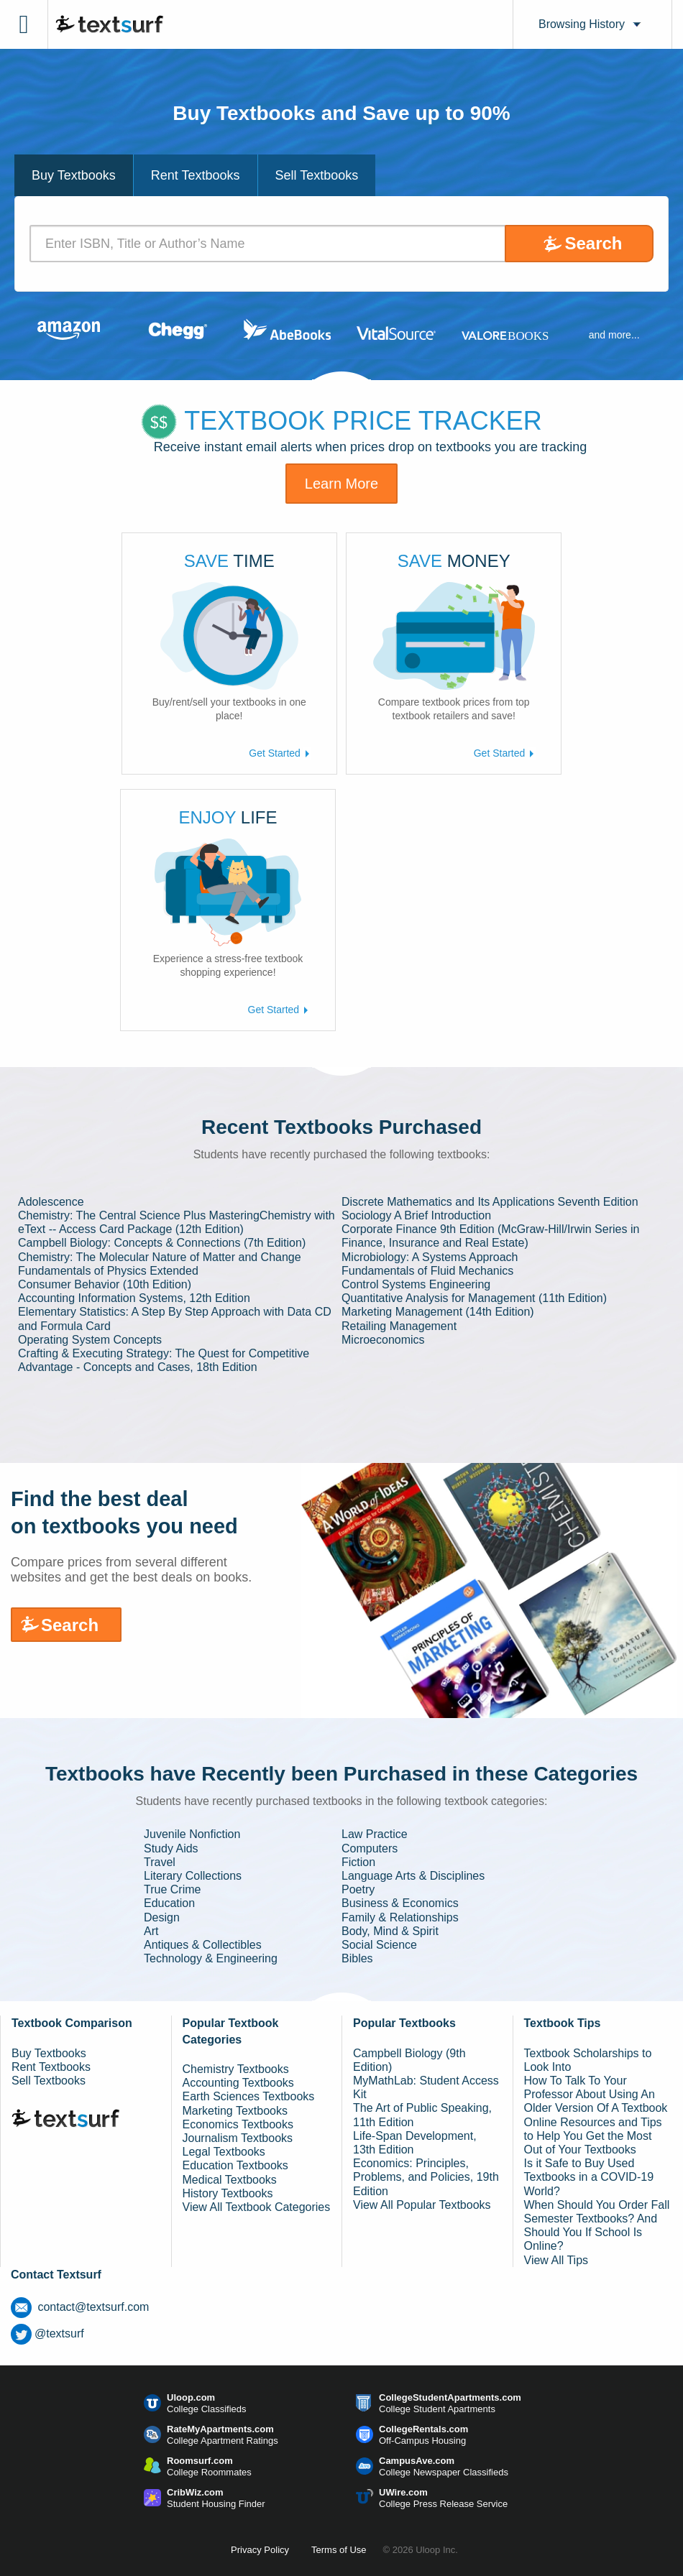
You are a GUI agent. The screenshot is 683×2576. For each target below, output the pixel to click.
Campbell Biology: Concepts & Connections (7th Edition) (162, 1243)
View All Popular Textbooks (422, 2205)
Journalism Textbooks (238, 2138)
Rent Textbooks (51, 2067)
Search (593, 243)
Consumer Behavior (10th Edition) (104, 1284)
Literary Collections (193, 1876)
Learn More (341, 483)
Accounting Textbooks (238, 2083)
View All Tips (556, 2260)
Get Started (280, 753)
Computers (370, 1848)
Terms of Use (339, 2549)
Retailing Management (399, 1326)
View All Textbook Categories (257, 2207)
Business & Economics (400, 1903)
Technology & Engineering (211, 1958)
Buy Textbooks (49, 2053)
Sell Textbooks (49, 2080)
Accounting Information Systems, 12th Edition (134, 1298)
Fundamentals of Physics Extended (108, 1271)
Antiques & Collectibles (203, 1945)
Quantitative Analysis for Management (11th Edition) (474, 1298)
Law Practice (375, 1834)
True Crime (172, 1889)
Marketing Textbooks (235, 2111)
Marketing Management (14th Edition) (438, 1312)
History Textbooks (228, 2193)
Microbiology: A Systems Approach (430, 1257)
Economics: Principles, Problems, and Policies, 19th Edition (426, 2177)
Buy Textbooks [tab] (74, 175)
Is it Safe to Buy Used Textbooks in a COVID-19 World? (589, 2177)
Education (169, 1903)
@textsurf (47, 2333)
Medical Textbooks (230, 2180)
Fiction (358, 1862)
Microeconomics (383, 1340)
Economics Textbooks (238, 2124)
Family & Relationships (400, 1917)
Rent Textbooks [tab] (195, 175)
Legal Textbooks (224, 2152)
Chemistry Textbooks (236, 2069)
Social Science (379, 1945)
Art (151, 1931)
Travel (159, 1862)
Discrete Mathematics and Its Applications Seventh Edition (490, 1202)
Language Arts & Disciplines (413, 1876)
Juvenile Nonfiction (192, 1834)
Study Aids (171, 1848)
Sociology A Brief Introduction (416, 1215)
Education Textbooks (235, 2165)
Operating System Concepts (90, 1340)
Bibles (357, 1958)
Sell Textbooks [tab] (317, 175)
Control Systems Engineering (416, 1284)
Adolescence (51, 1202)
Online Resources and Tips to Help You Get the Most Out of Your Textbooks (593, 2136)
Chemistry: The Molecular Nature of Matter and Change (159, 1257)
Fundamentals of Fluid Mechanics (427, 1271)
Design (162, 1917)
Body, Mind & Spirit (390, 1931)
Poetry (358, 1889)
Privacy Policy (260, 2549)
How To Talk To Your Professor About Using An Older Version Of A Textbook (596, 2094)
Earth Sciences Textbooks (249, 2096)
